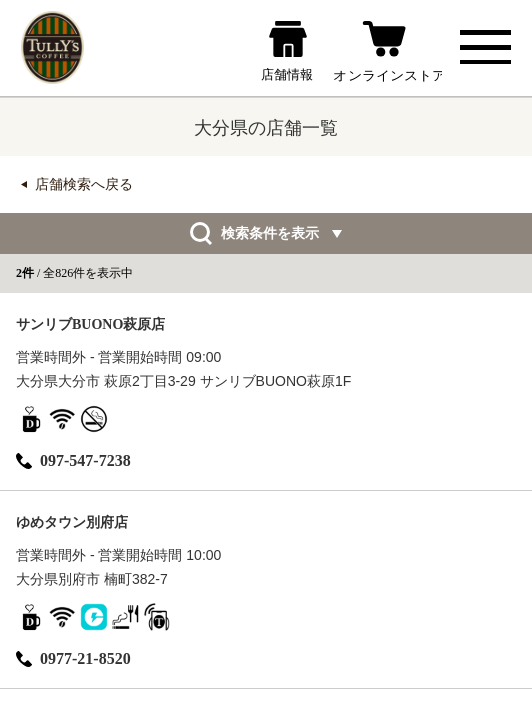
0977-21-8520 (73, 658)
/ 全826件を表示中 (74, 273)
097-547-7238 (73, 460)
